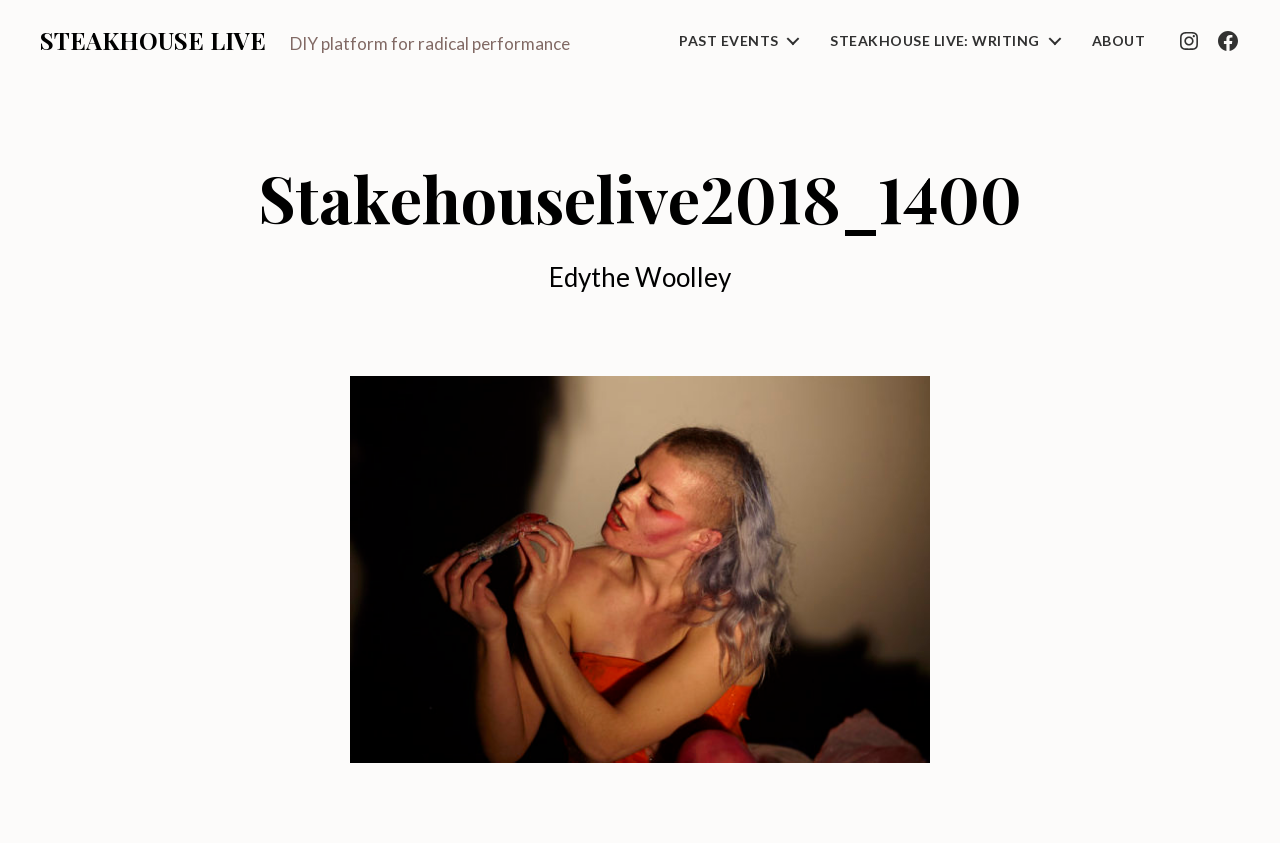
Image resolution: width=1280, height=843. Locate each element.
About (1118, 41)
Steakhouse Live (153, 40)
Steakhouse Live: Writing (934, 41)
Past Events (728, 41)
